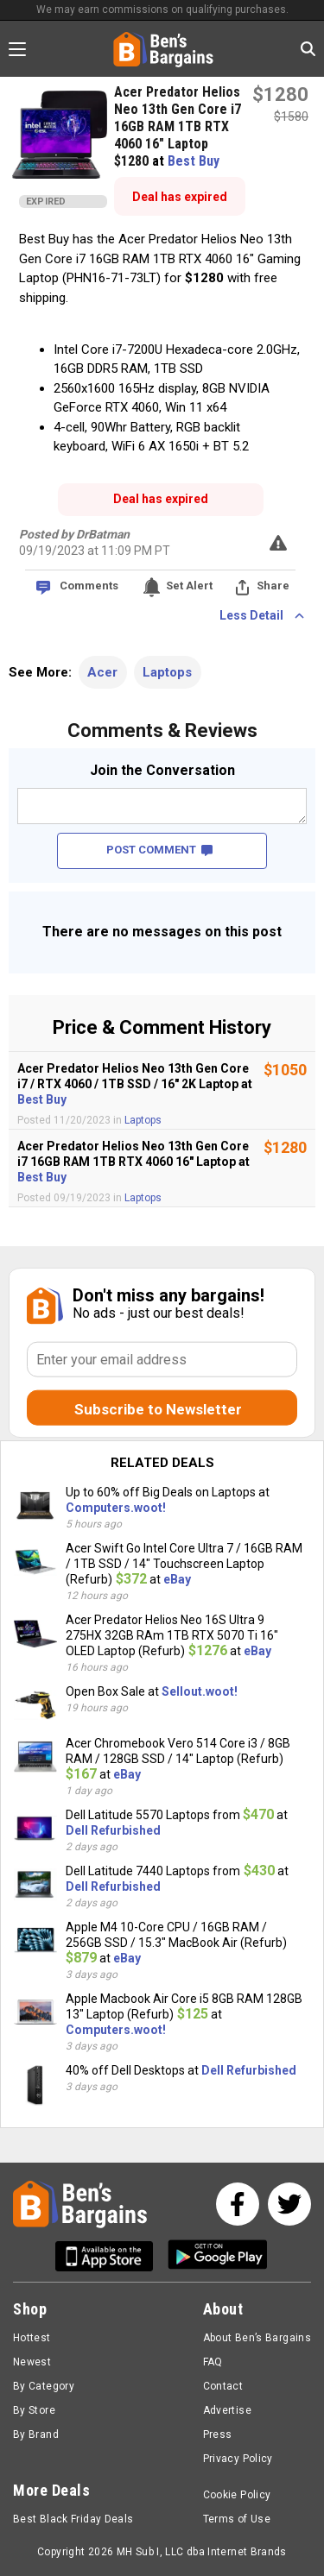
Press (217, 2434)
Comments (89, 585)
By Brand (36, 2434)
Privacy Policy (238, 2459)
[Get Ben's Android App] (218, 2256)
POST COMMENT (159, 849)
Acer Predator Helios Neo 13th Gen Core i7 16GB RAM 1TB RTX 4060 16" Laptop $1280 (177, 126)
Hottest (32, 2338)
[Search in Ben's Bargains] (308, 49)
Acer (102, 672)
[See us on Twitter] (289, 2204)
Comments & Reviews (162, 730)
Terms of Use (236, 2519)
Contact (223, 2386)
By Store (34, 2410)
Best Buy (193, 161)
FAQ (213, 2362)
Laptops (167, 672)
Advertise (227, 2410)
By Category (43, 2386)
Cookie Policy (237, 2495)
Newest (32, 2362)
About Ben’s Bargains (257, 2338)
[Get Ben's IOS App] (110, 2256)
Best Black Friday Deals (73, 2519)
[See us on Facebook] (237, 2204)
